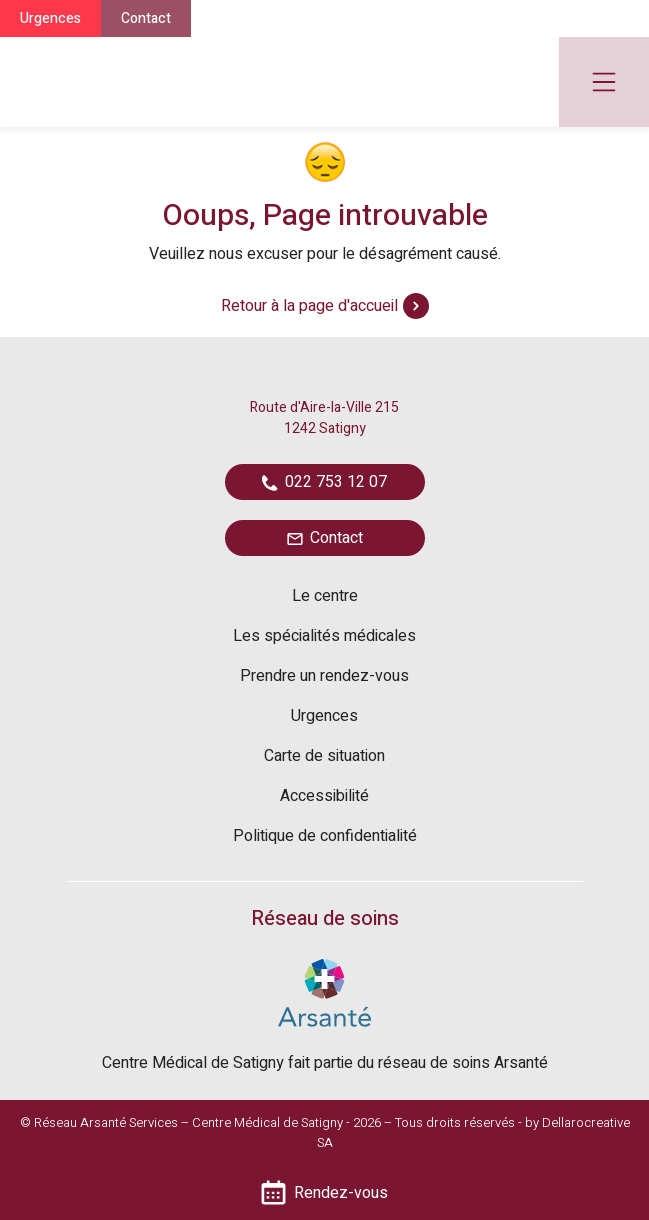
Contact (146, 18)
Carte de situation (324, 756)
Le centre (325, 596)
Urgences (50, 18)
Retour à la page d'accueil (325, 306)
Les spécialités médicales (324, 636)
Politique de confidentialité (325, 836)
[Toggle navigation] (604, 82)
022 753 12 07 (324, 482)
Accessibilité (324, 796)
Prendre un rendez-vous (324, 676)
